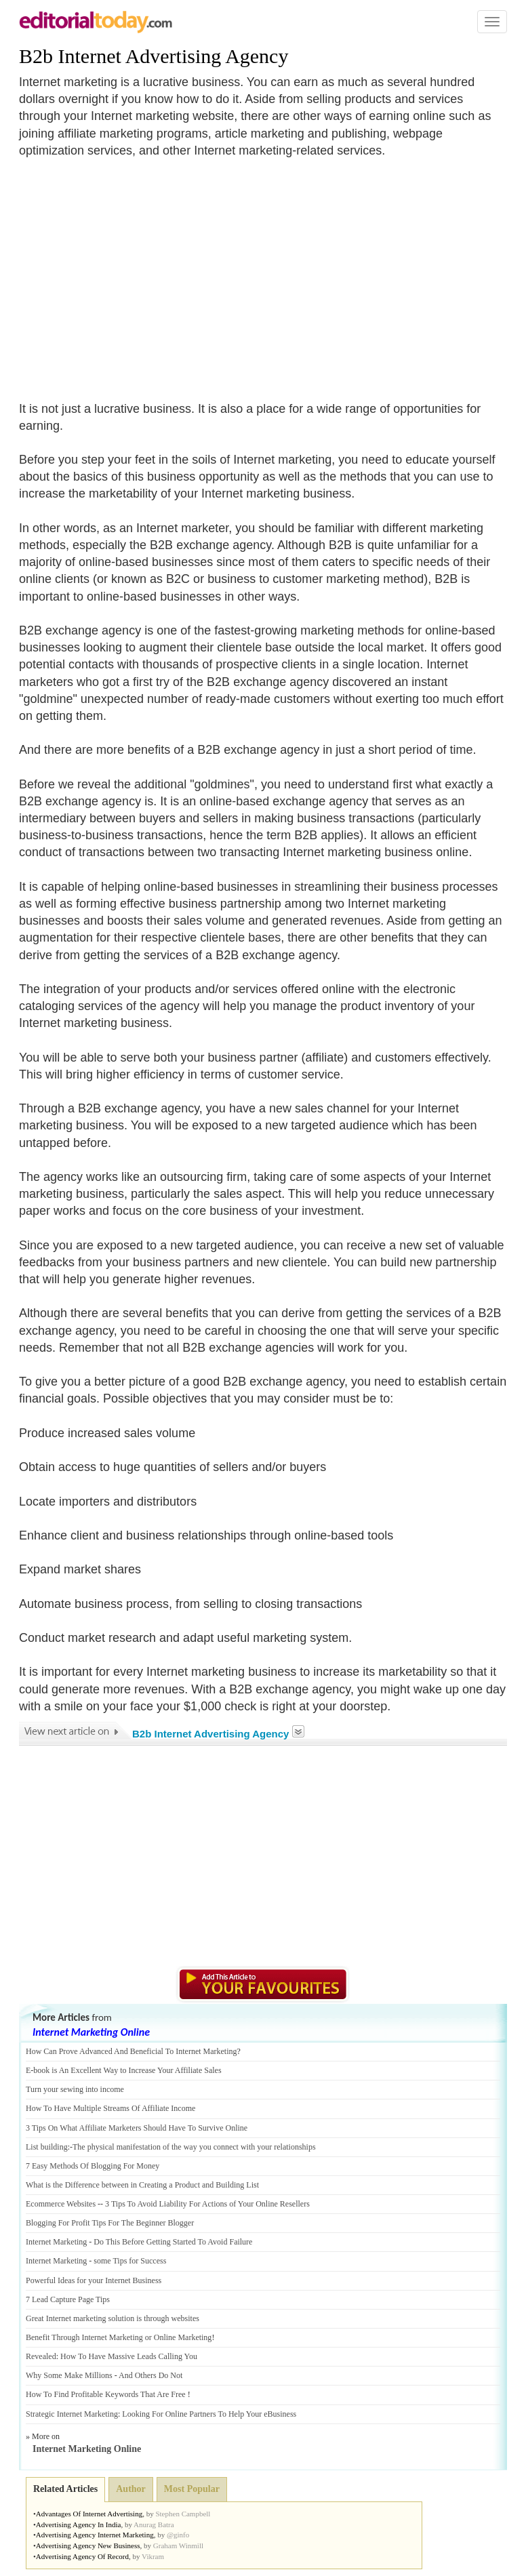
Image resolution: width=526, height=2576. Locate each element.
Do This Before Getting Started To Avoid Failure (173, 2242)
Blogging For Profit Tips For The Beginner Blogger (110, 2223)
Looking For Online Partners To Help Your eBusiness (209, 2414)
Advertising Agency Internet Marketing (95, 2535)
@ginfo (178, 2535)
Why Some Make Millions (69, 2375)
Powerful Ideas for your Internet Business (93, 2280)
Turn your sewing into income (75, 2089)
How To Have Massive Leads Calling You (128, 2356)
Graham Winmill (178, 2545)
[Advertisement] (133, 271)
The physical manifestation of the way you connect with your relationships (194, 2147)
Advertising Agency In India (78, 2524)
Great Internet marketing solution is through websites (112, 2318)
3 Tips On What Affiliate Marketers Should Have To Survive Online (136, 2128)
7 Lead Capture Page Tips (68, 2299)
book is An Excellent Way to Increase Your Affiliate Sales (127, 2070)
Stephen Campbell (182, 2514)
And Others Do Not (150, 2375)
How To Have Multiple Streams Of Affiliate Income (110, 2108)
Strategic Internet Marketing (72, 2414)
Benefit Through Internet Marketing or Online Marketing (118, 2337)
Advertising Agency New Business (88, 2545)
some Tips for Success (130, 2261)
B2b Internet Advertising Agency (153, 56)
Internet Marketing (56, 2242)
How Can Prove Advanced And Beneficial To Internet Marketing (131, 2051)
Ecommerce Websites (61, 2204)
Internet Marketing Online (91, 2032)
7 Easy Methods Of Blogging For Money (92, 2166)
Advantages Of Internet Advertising (89, 2514)
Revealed (41, 2356)
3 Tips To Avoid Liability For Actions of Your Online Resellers (207, 2204)
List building (47, 2147)
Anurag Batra (154, 2524)
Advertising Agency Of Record (82, 2556)
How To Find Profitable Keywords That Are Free (106, 2394)
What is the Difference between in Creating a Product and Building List (142, 2185)
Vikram (153, 2556)
